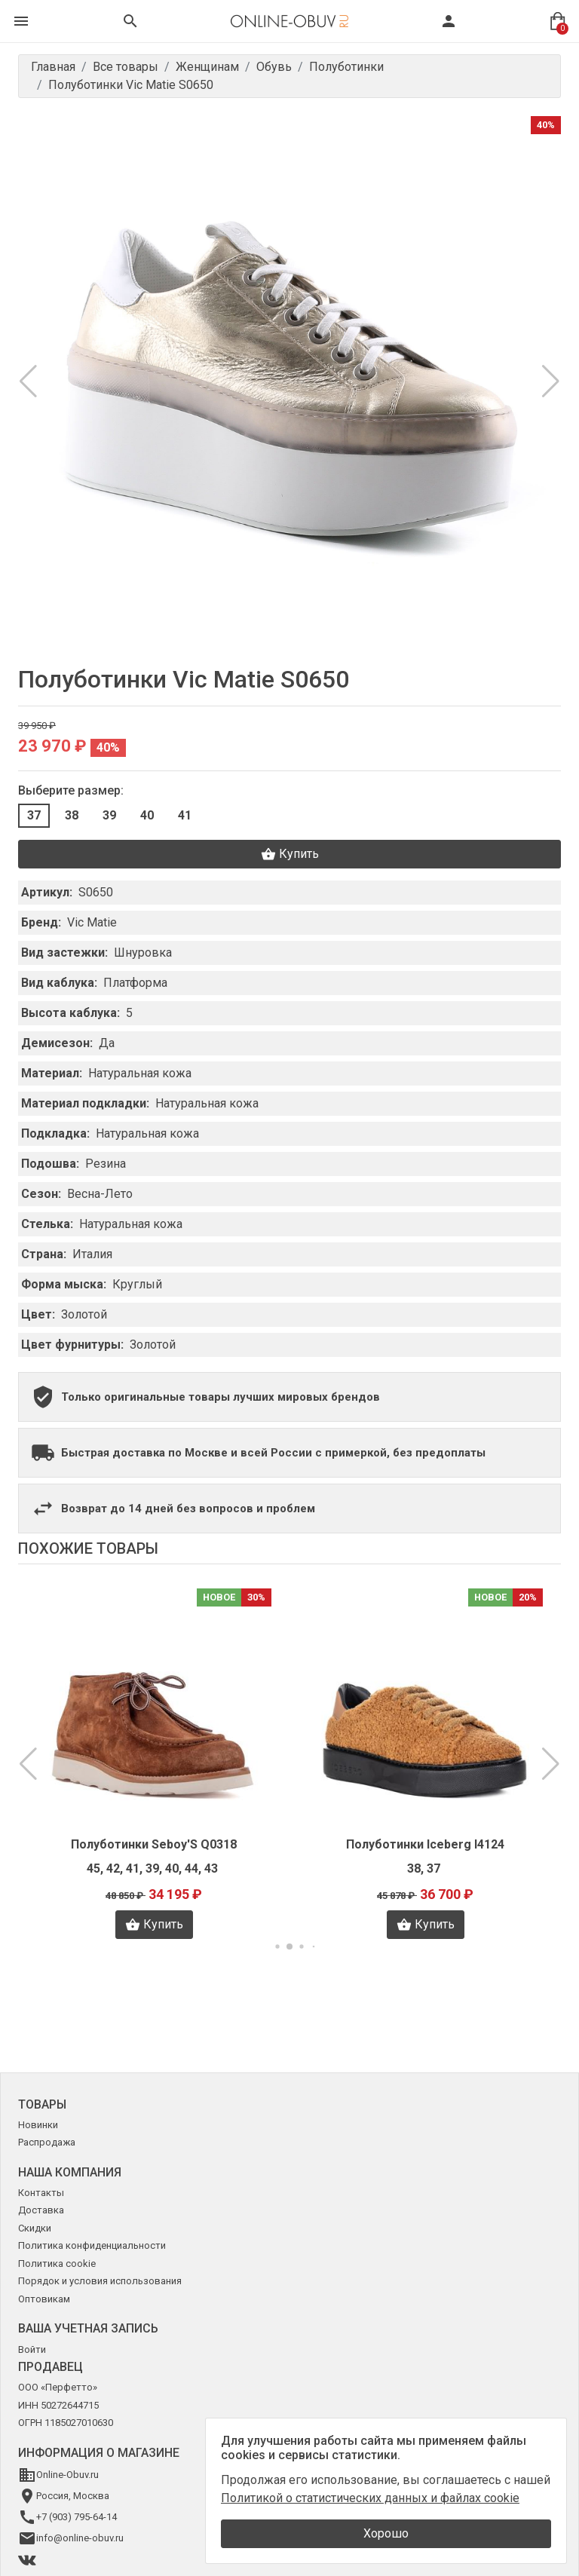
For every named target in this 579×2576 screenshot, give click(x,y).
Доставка (41, 2210)
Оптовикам (44, 2299)
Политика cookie (57, 2263)
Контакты (41, 2192)
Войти (32, 2349)
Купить (290, 854)
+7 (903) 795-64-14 (76, 2516)
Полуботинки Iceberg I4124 (425, 1844)
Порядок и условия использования (100, 2281)
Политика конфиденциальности (92, 2245)
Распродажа (46, 2142)
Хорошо (386, 2533)
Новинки (38, 2124)
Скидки (34, 2228)
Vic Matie (92, 922)
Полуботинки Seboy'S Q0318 (154, 1844)
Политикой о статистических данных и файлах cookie (370, 2498)
